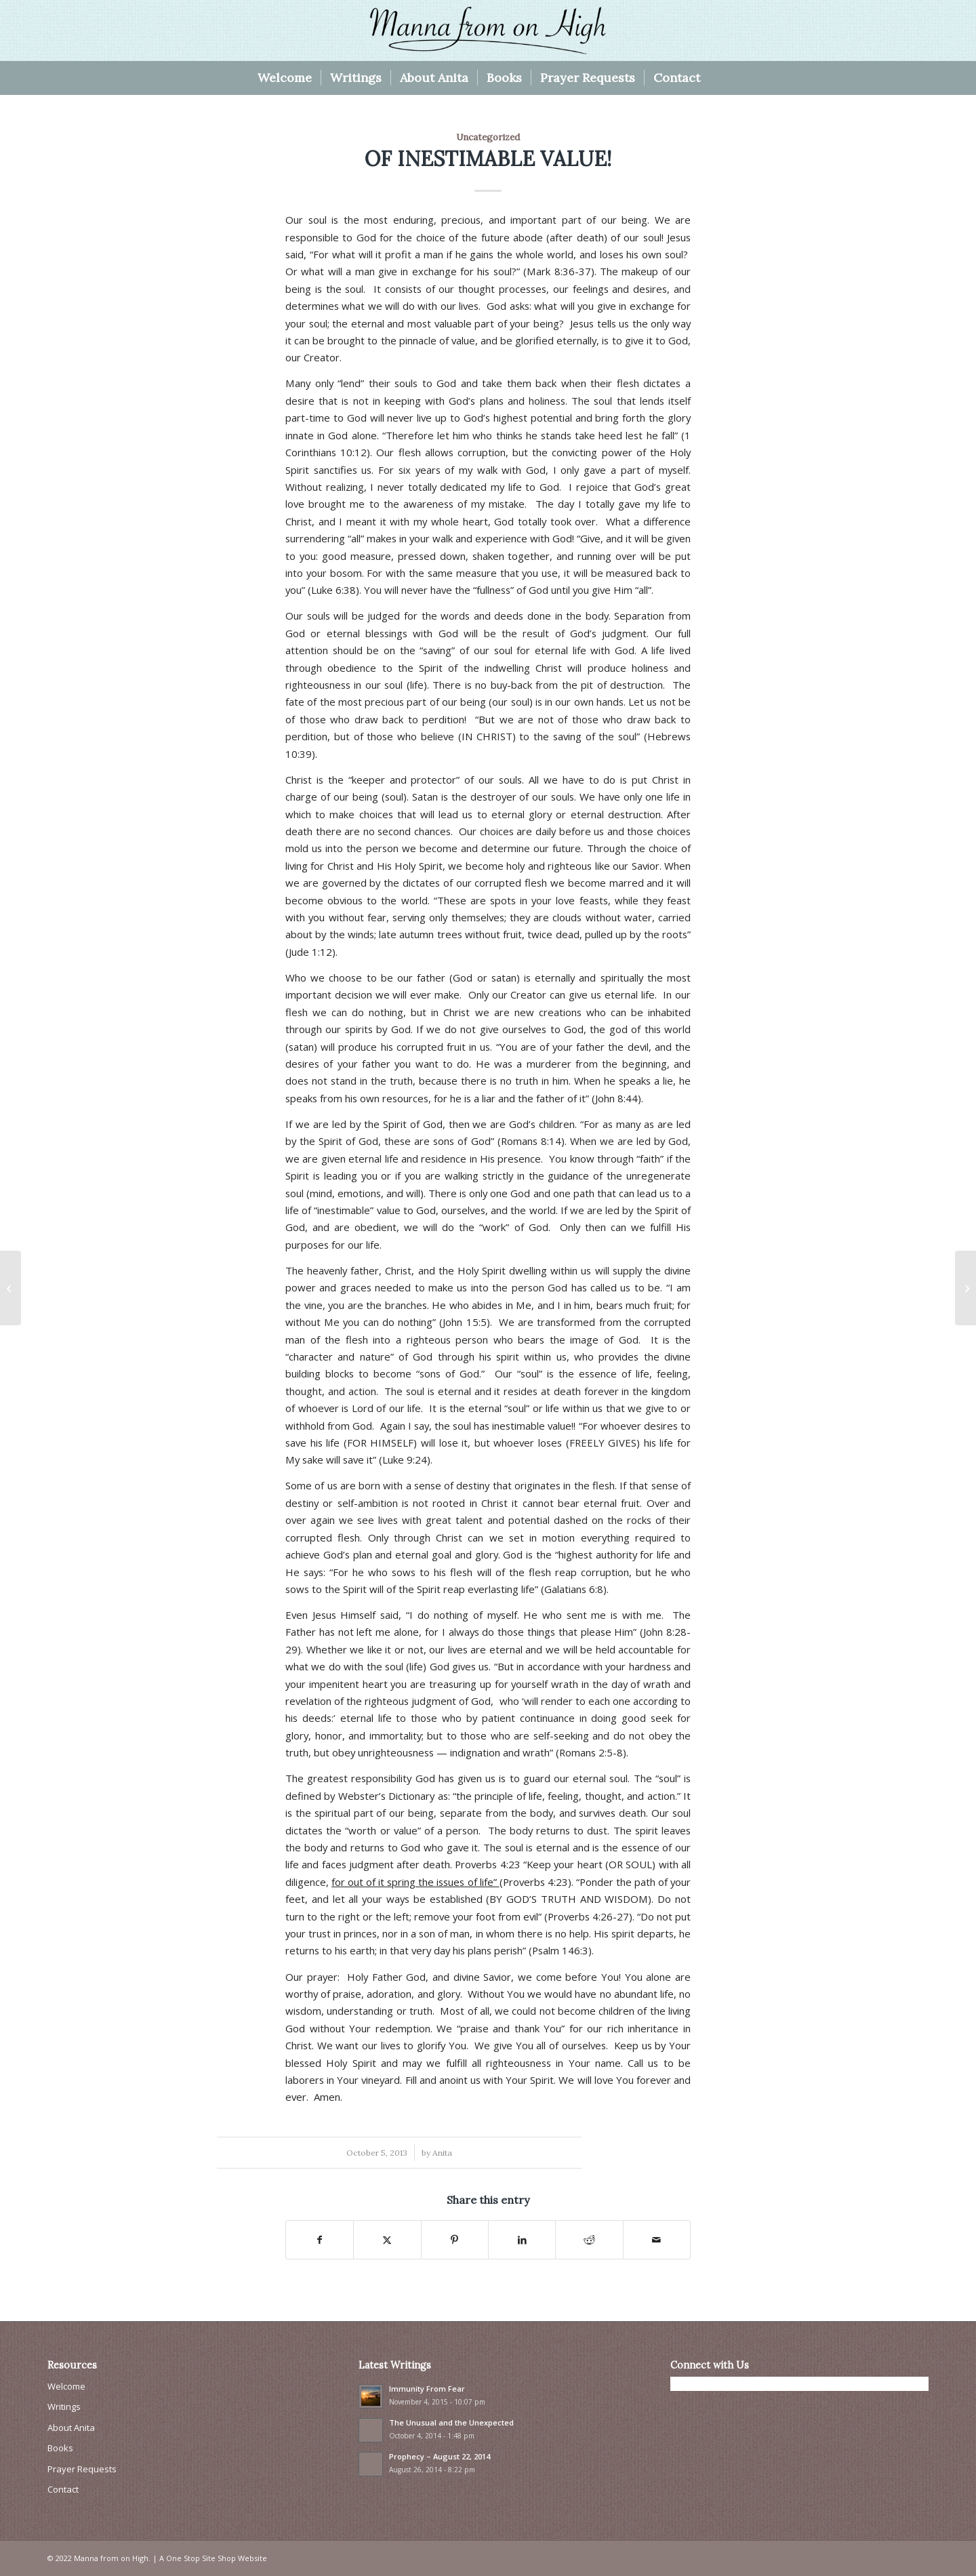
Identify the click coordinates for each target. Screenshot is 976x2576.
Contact (63, 2489)
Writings (64, 2406)
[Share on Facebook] (319, 2240)
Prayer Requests (82, 2469)
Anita (442, 2153)
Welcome (66, 2386)
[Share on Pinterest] (455, 2240)
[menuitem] (285, 78)
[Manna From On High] (488, 30)
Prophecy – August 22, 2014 (439, 2456)
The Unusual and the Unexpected (451, 2422)
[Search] (718, 78)
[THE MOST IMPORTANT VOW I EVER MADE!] (965, 1288)
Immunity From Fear (427, 2388)
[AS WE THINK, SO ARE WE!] (10, 1288)
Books (60, 2448)
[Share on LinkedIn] (522, 2240)
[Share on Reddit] (589, 2240)
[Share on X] (387, 2240)
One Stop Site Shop (201, 2558)
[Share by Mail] (657, 2240)
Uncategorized (488, 137)
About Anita (71, 2427)
